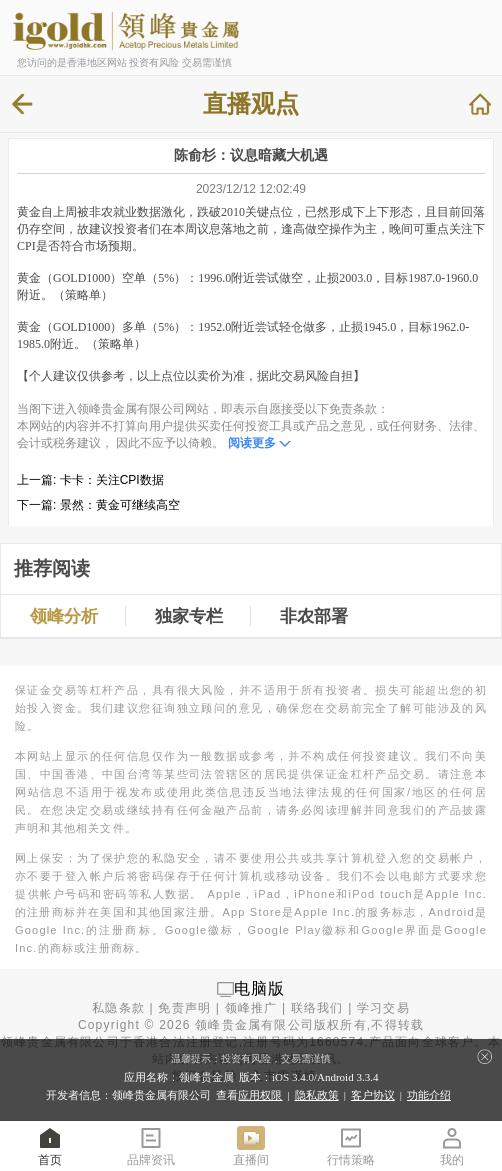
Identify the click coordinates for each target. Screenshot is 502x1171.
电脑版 (260, 988)
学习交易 (383, 1008)
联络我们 (317, 1008)
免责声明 (184, 1008)
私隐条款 (118, 1008)
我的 (452, 1145)
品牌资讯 (151, 1145)
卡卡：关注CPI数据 (112, 480)
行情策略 (351, 1145)
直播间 (251, 1145)
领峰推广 (251, 1008)
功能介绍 (429, 1095)
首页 (50, 1145)
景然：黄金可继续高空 (120, 505)
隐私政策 (317, 1095)
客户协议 (373, 1095)
